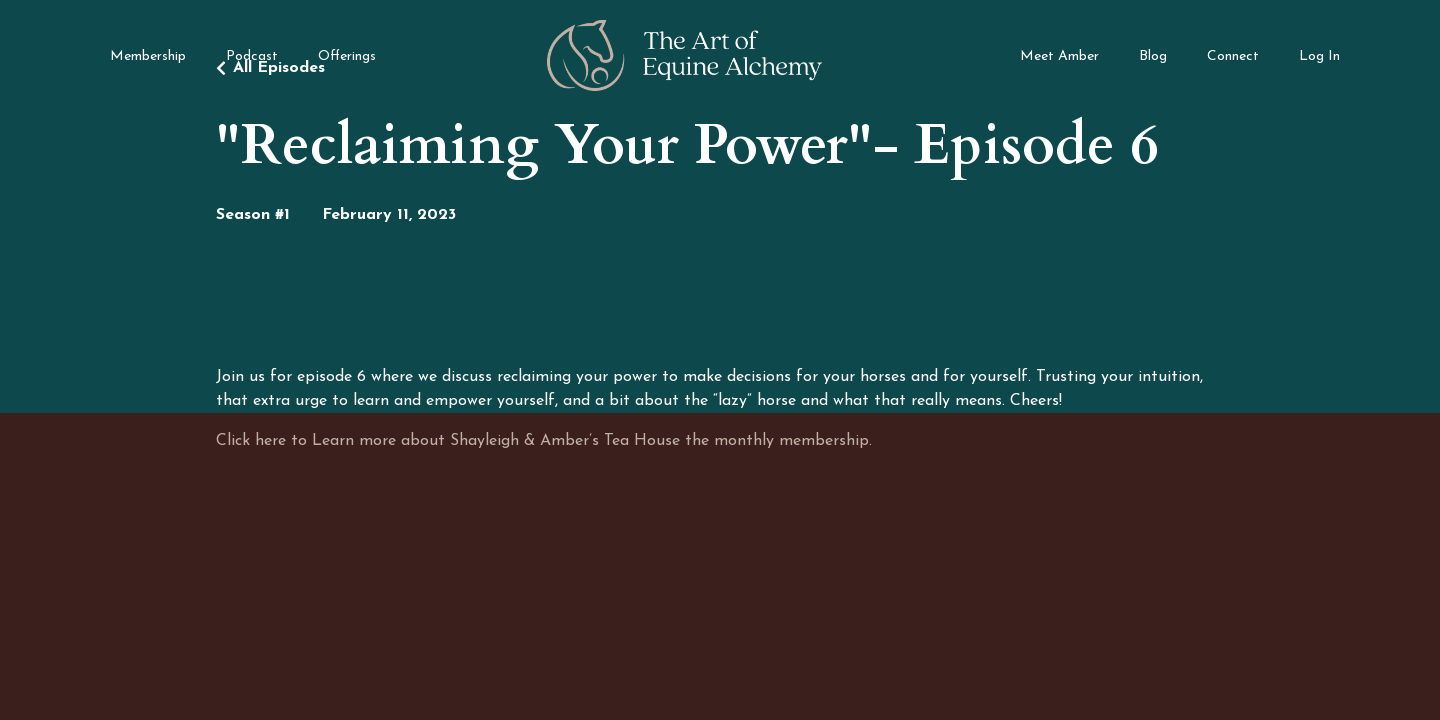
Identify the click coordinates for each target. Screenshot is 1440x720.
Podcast (252, 56)
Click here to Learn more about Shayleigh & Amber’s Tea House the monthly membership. (544, 441)
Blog (1153, 56)
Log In (1319, 56)
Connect (1233, 56)
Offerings (347, 56)
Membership (148, 56)
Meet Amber (1059, 56)
